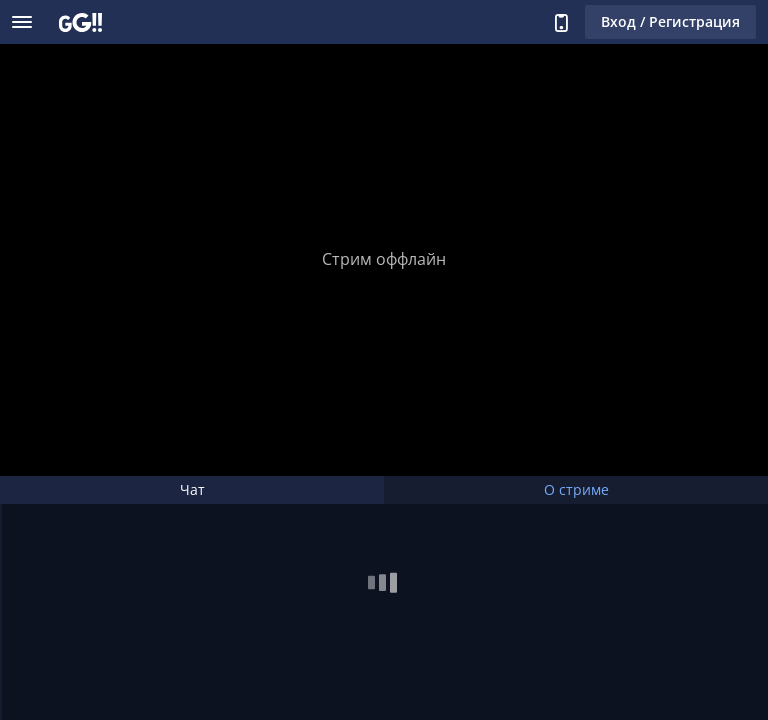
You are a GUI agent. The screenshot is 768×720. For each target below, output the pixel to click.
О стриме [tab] (576, 489)
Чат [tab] (192, 489)
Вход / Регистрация (670, 21)
